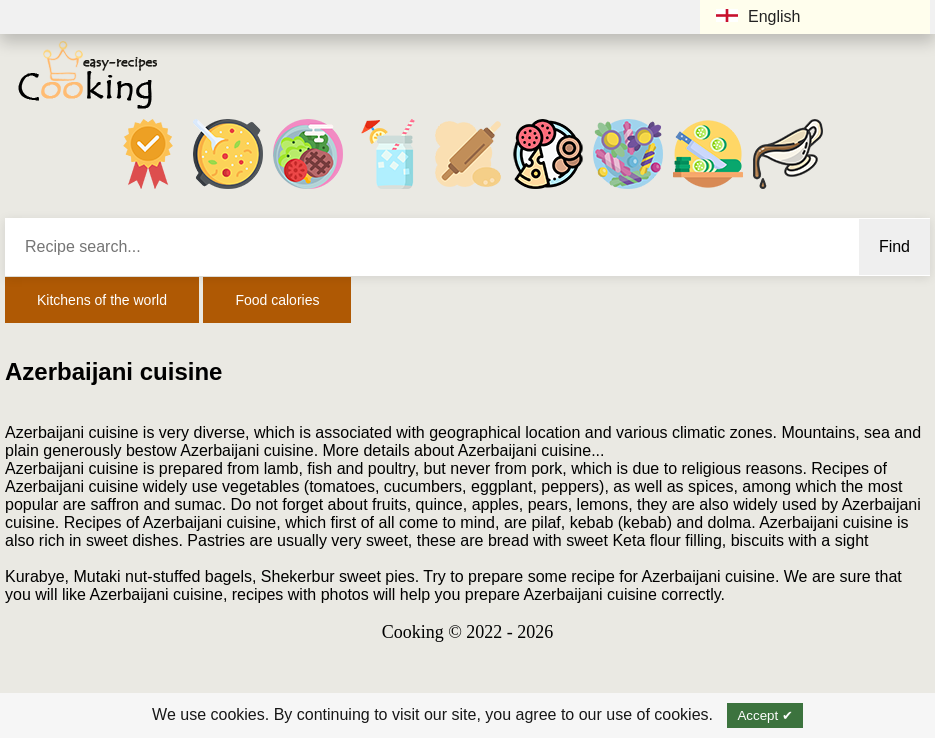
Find (894, 246)
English (758, 16)
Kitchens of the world (102, 300)
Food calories (277, 300)
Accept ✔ (764, 715)
